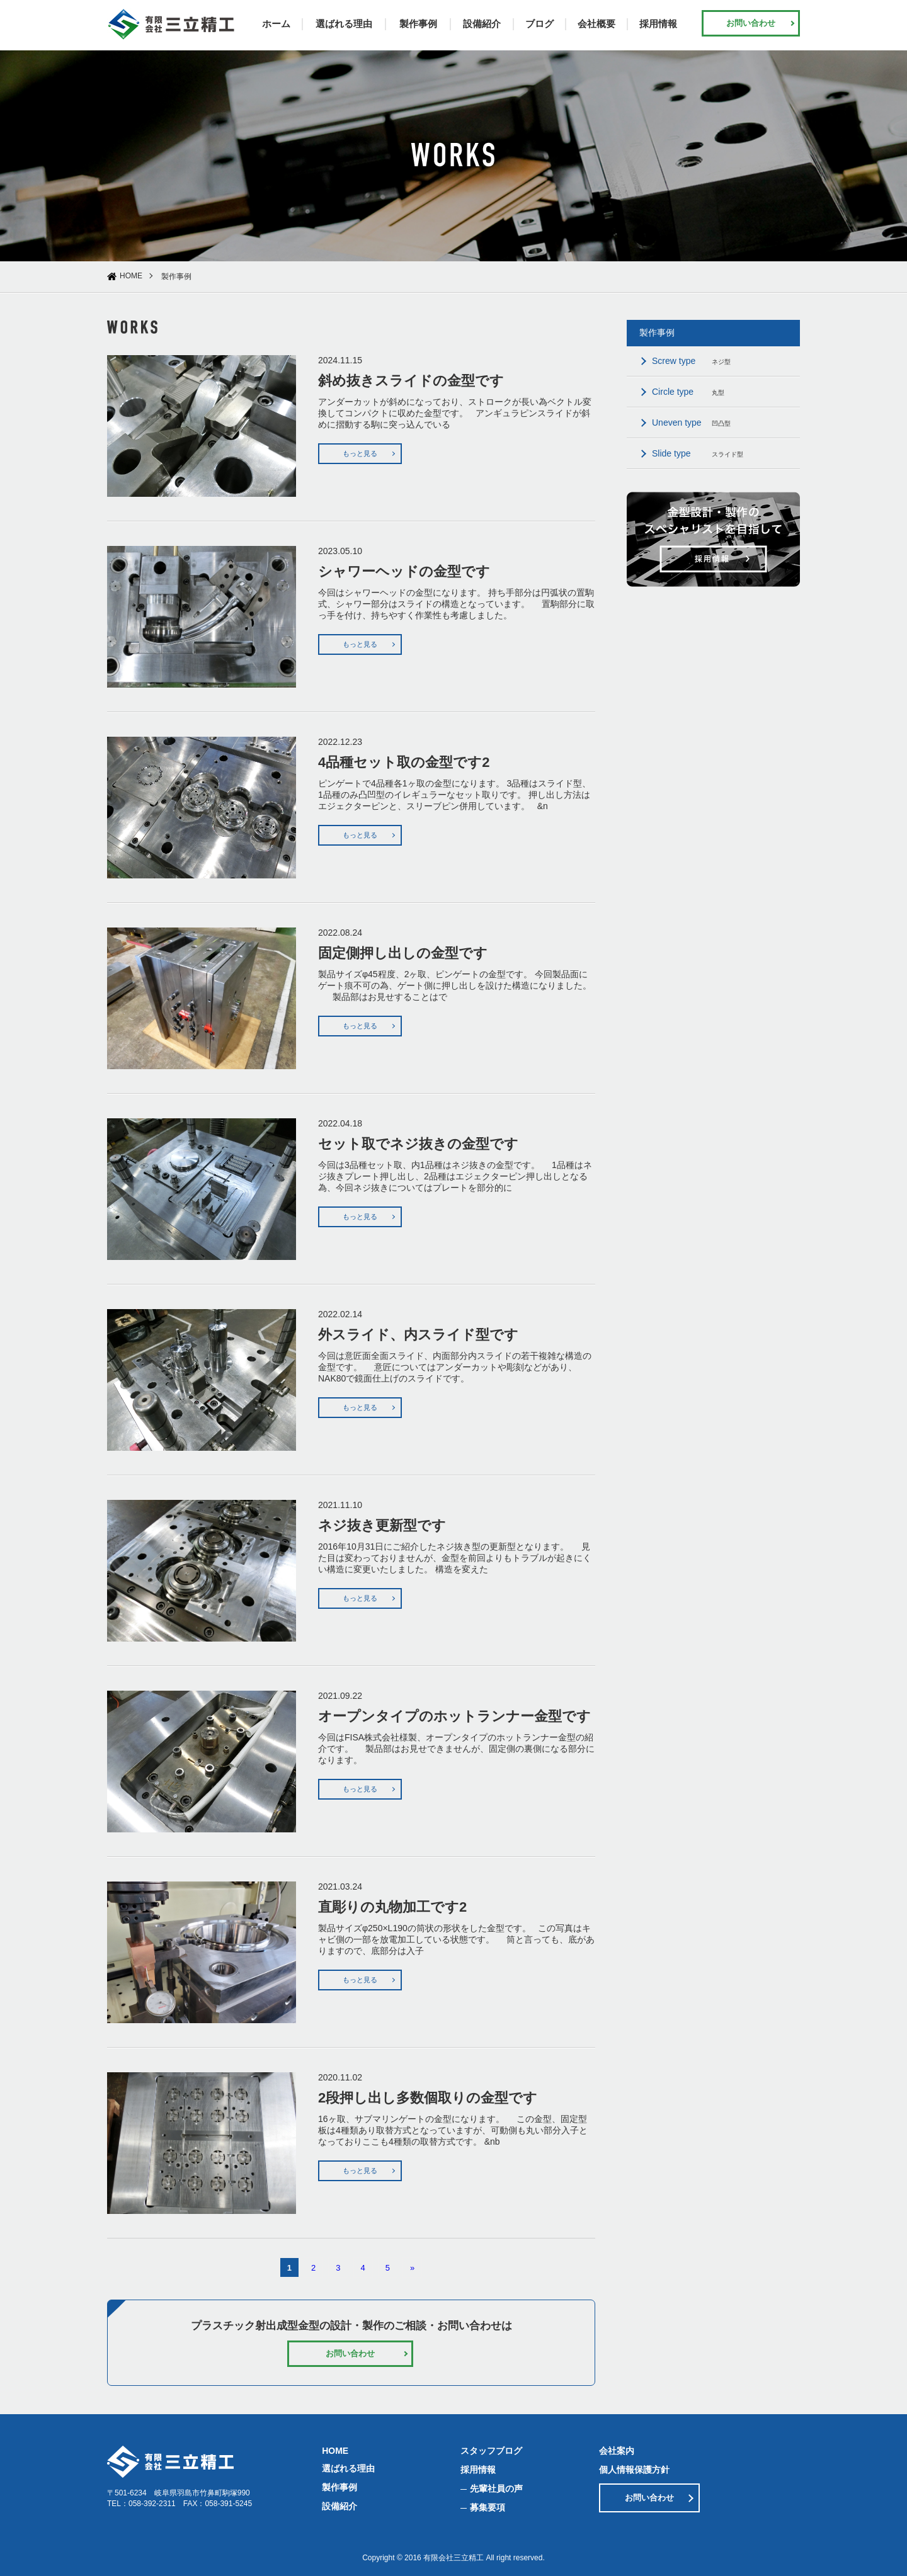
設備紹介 (482, 23)
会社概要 (596, 23)
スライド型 (697, 453)
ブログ (539, 23)
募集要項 (487, 2507)
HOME (131, 275)
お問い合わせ (750, 23)
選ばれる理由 (344, 23)
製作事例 (418, 23)
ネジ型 (691, 361)
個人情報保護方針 (634, 2470)
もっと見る (360, 453)
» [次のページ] (412, 2267)
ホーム (276, 23)
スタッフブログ (491, 2451)
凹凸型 (691, 422)
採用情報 (658, 23)
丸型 (688, 392)
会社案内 (616, 2451)
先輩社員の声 (496, 2488)
